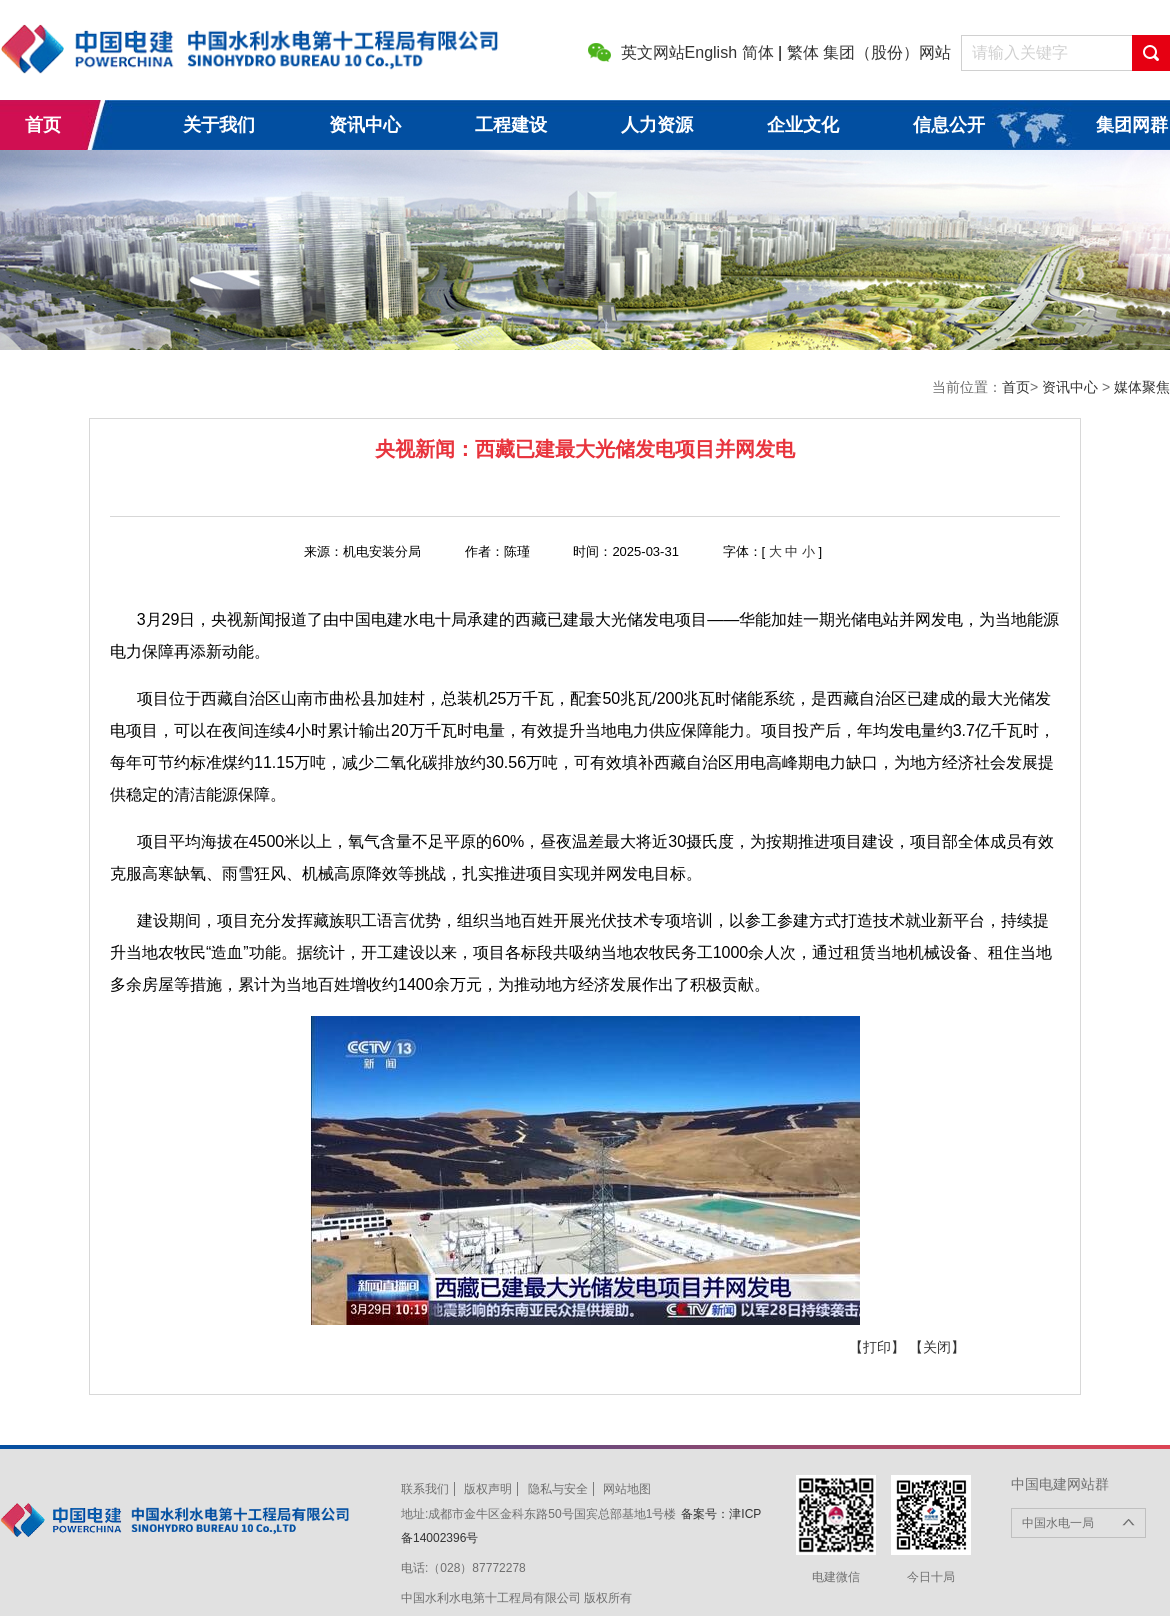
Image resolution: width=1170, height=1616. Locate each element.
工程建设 (511, 125)
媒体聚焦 (1142, 387)
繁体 (803, 52)
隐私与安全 (558, 1489)
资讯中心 (365, 125)
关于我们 (219, 125)
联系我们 (425, 1489)
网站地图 (627, 1489)
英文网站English (679, 52)
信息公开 (949, 125)
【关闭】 (937, 1347)
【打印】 (877, 1347)
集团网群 (1132, 125)
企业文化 (803, 125)
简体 (758, 52)
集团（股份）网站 (887, 52)
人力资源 (657, 125)
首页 (43, 125)
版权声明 (488, 1489)
